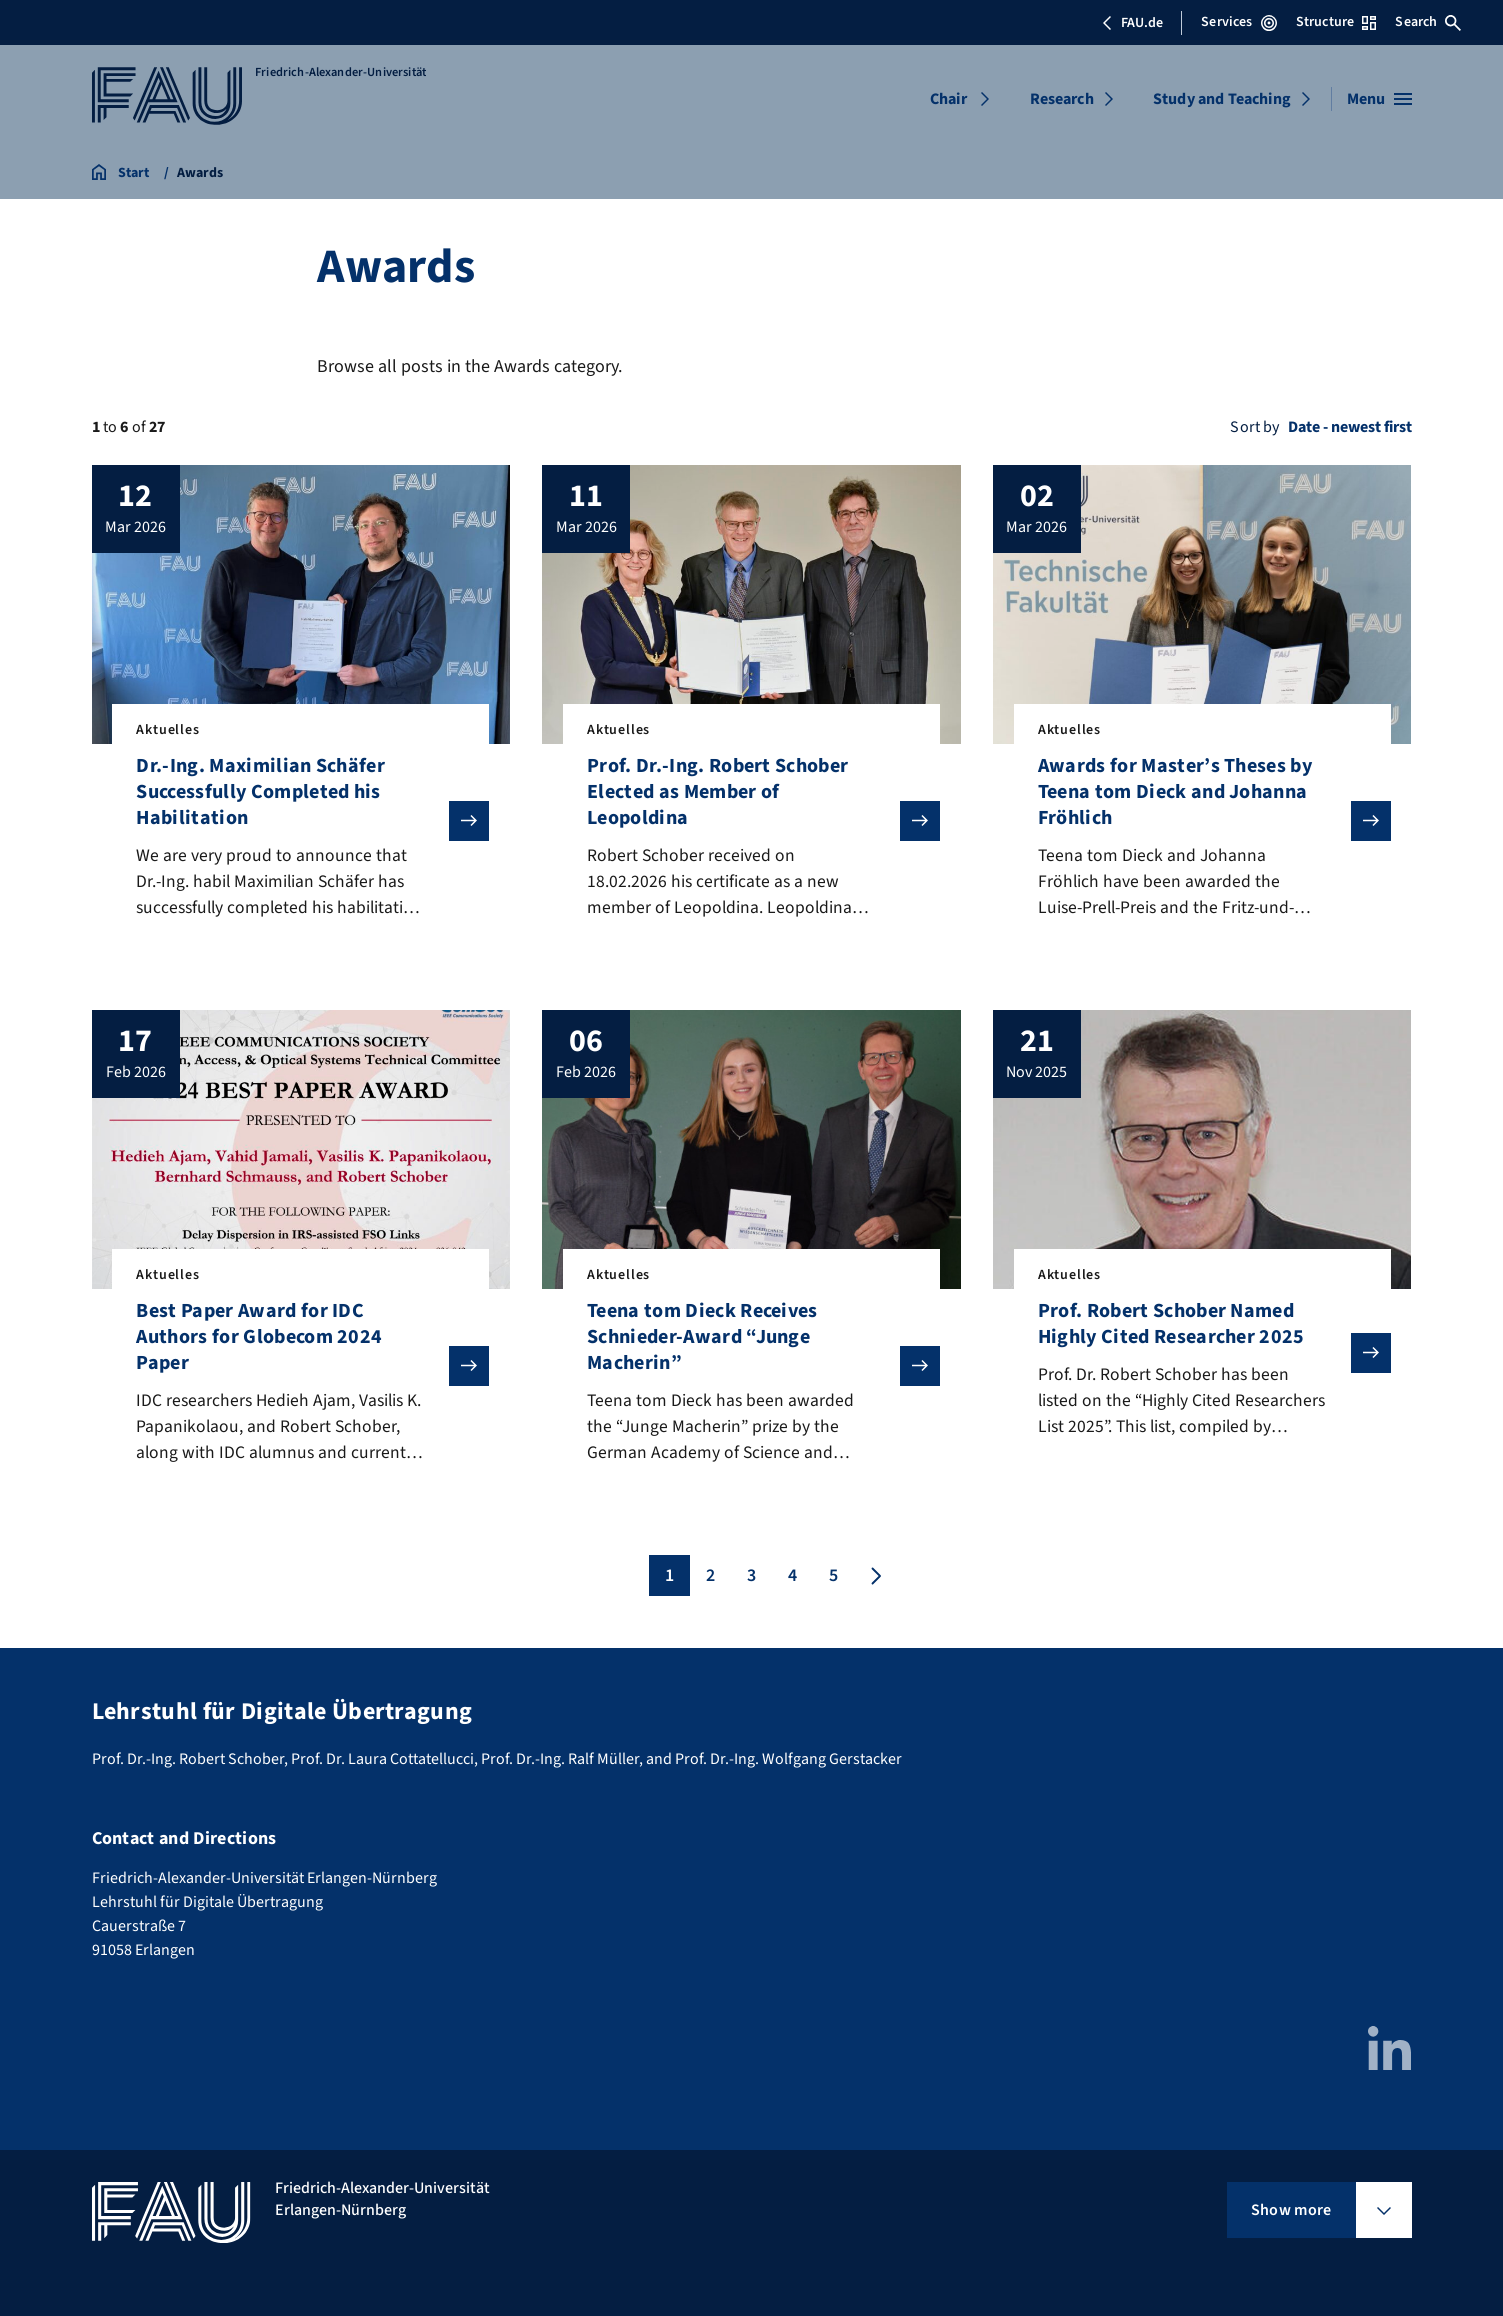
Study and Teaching (1222, 99)
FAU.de (1132, 23)
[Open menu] (1379, 99)
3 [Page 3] (751, 1579)
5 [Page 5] (833, 1579)
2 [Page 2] (710, 1579)
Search (1428, 22)
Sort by (1254, 427)
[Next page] (874, 1579)
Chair (948, 99)
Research (1062, 99)
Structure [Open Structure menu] (1336, 22)
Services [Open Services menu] (1238, 22)
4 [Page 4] (792, 1579)
